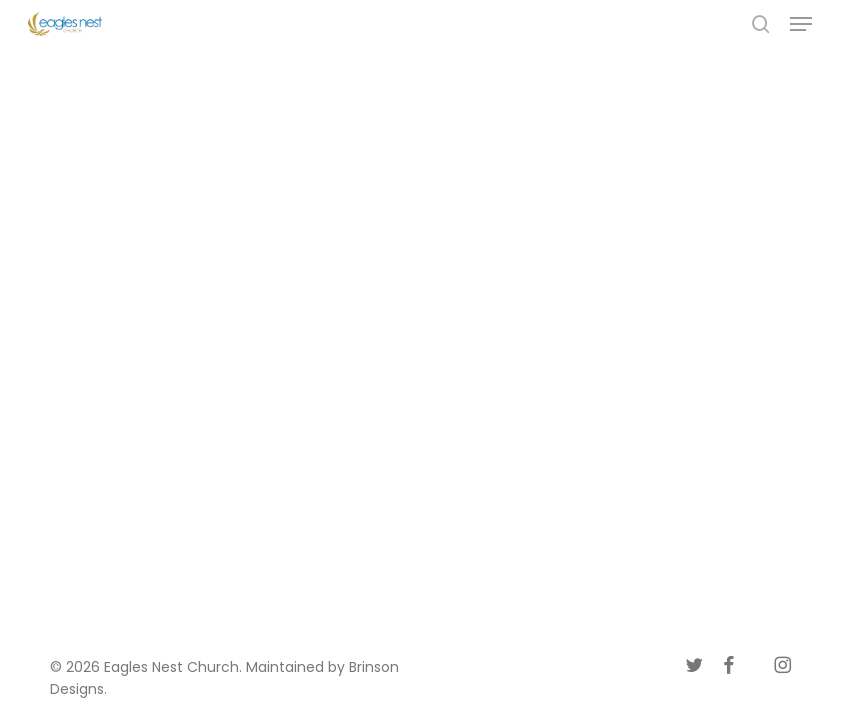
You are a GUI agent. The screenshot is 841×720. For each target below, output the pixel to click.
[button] (801, 24)
